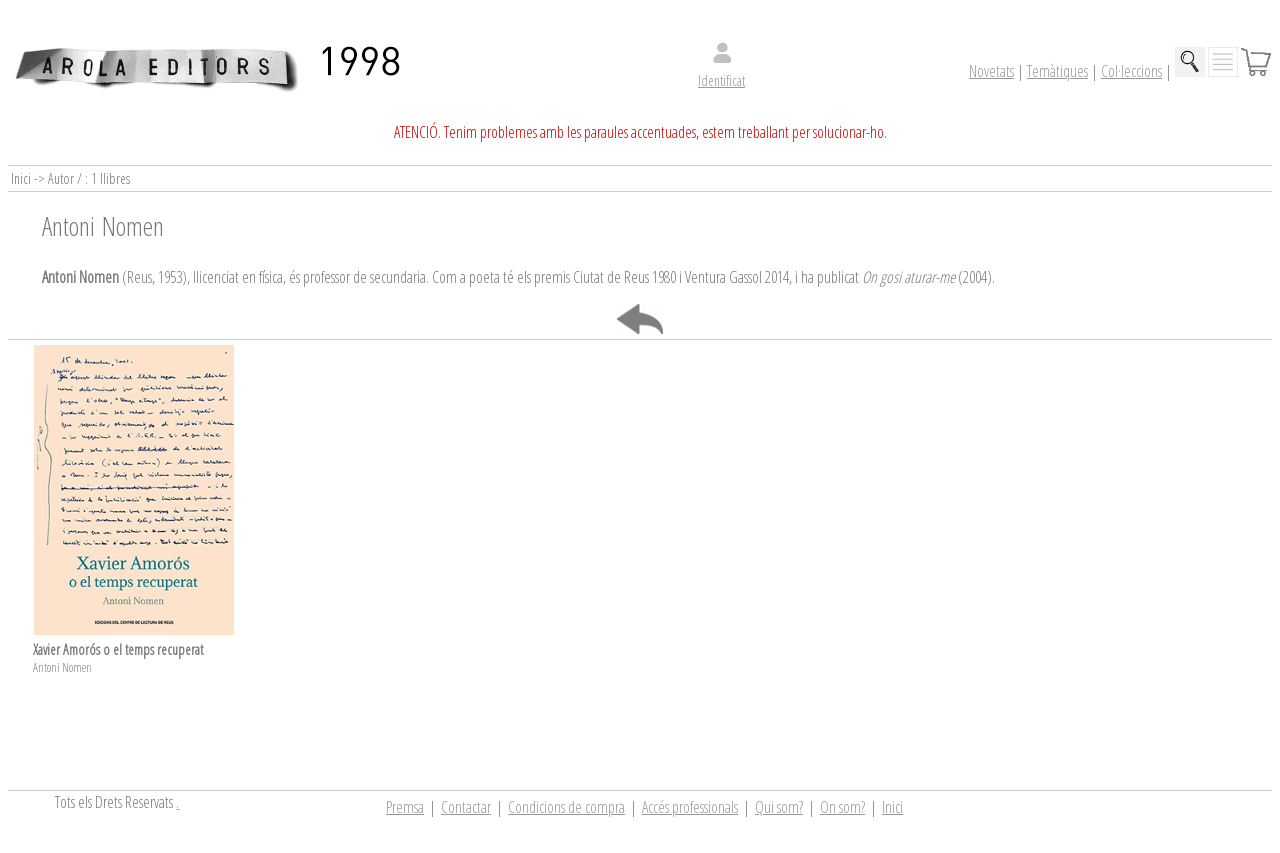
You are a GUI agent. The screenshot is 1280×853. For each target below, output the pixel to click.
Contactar (466, 807)
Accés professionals (690, 807)
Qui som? (779, 807)
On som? (842, 807)
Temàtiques (1057, 71)
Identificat (721, 80)
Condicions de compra (566, 807)
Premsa (405, 807)
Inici (892, 807)
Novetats (991, 71)
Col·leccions (1131, 71)
